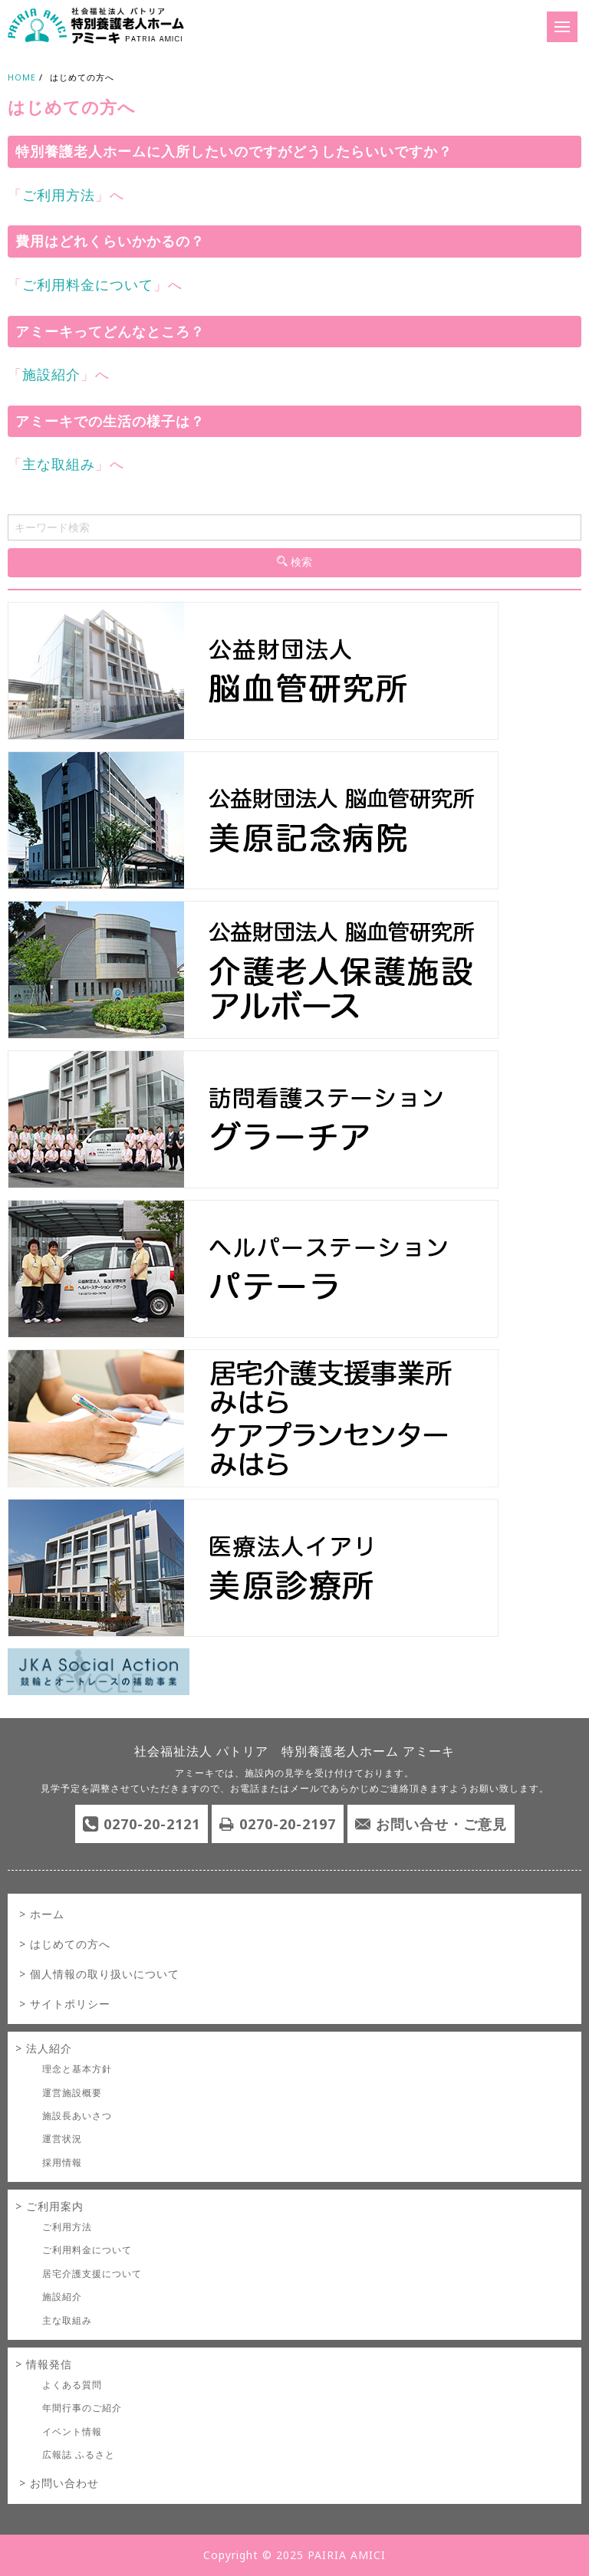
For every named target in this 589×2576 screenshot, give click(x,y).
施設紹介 (51, 374)
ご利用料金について (87, 284)
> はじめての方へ (64, 1944)
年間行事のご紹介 (82, 2407)
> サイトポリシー (64, 2003)
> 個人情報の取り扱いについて (99, 1974)
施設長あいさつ (77, 2115)
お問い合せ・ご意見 (441, 1824)
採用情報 (62, 2162)
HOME (22, 77)
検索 (294, 562)
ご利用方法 (58, 195)
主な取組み (58, 464)
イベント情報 (72, 2431)
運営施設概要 (72, 2092)
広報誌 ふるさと (78, 2454)
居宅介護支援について (92, 2273)
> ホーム (41, 1914)
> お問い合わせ (59, 2483)
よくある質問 (72, 2384)
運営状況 (62, 2138)
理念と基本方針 (77, 2068)
